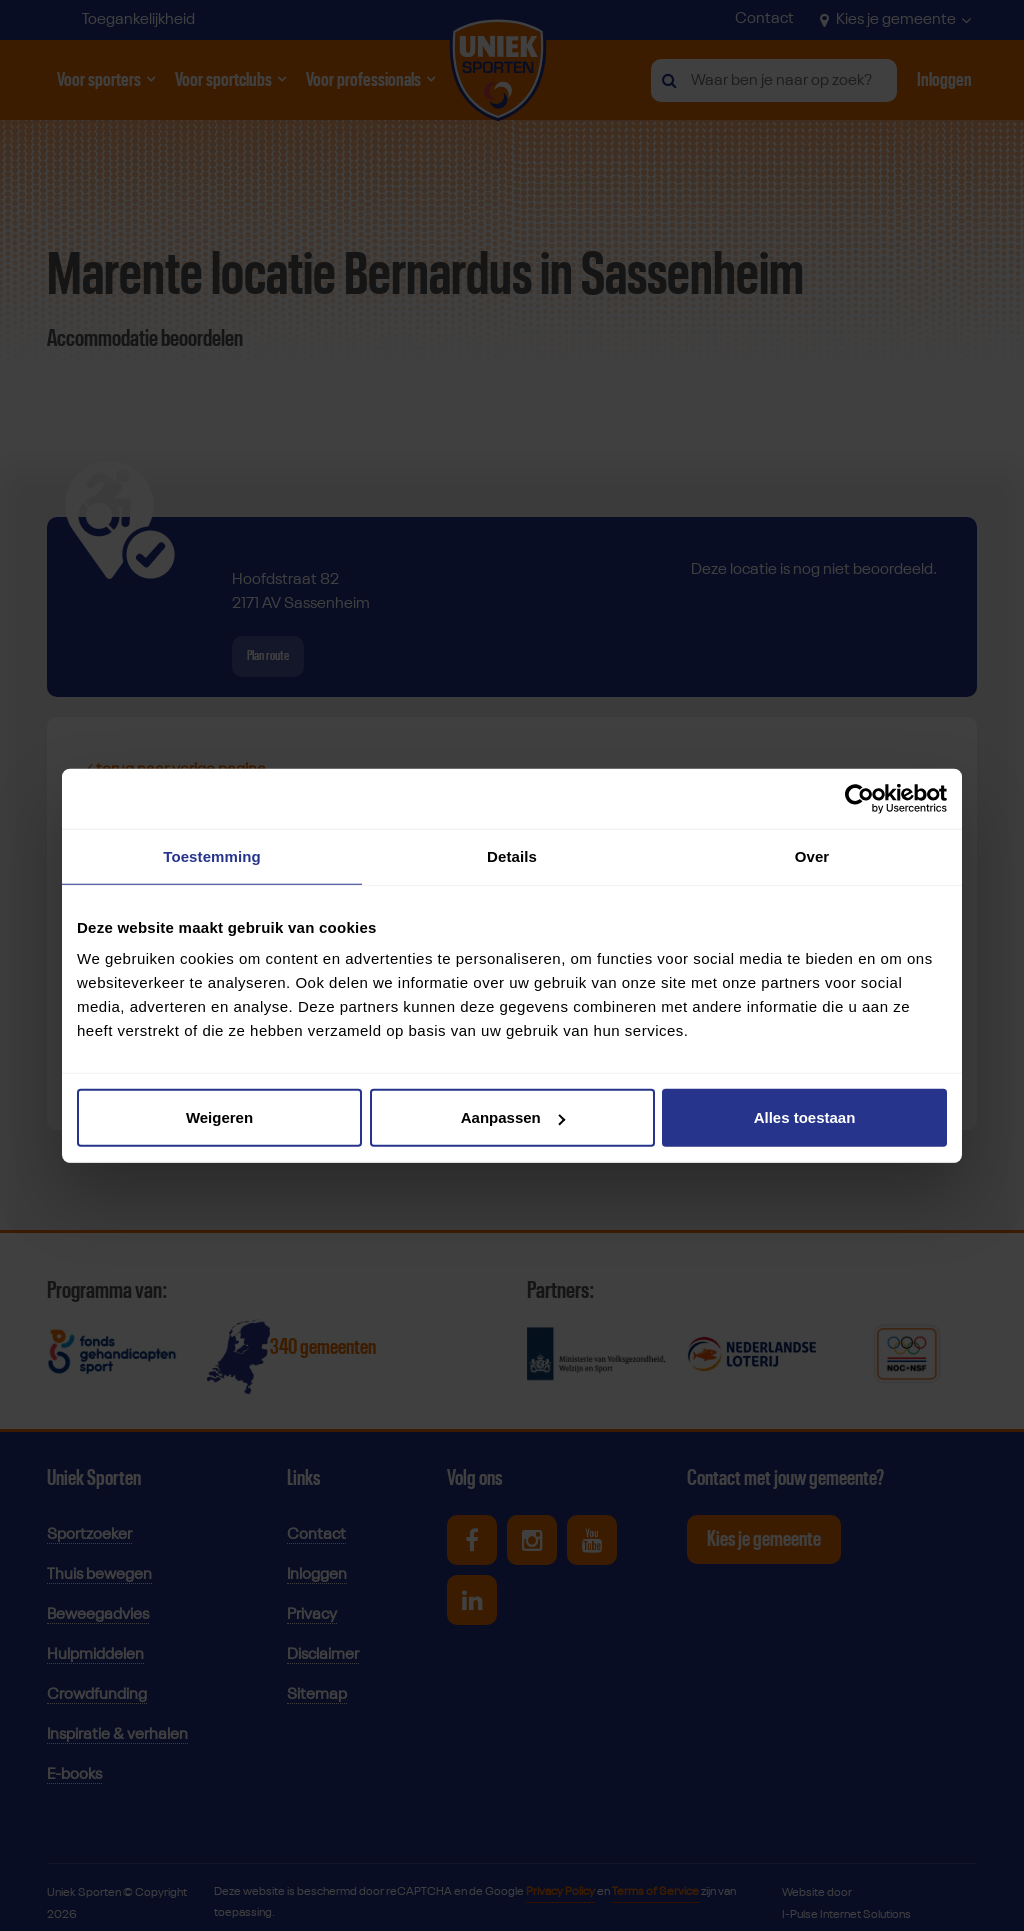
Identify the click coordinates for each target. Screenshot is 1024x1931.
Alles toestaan (805, 1117)
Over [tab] (812, 855)
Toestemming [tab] (212, 855)
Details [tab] (512, 855)
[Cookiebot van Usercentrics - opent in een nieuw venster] (859, 798)
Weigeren (219, 1117)
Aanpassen (513, 1117)
